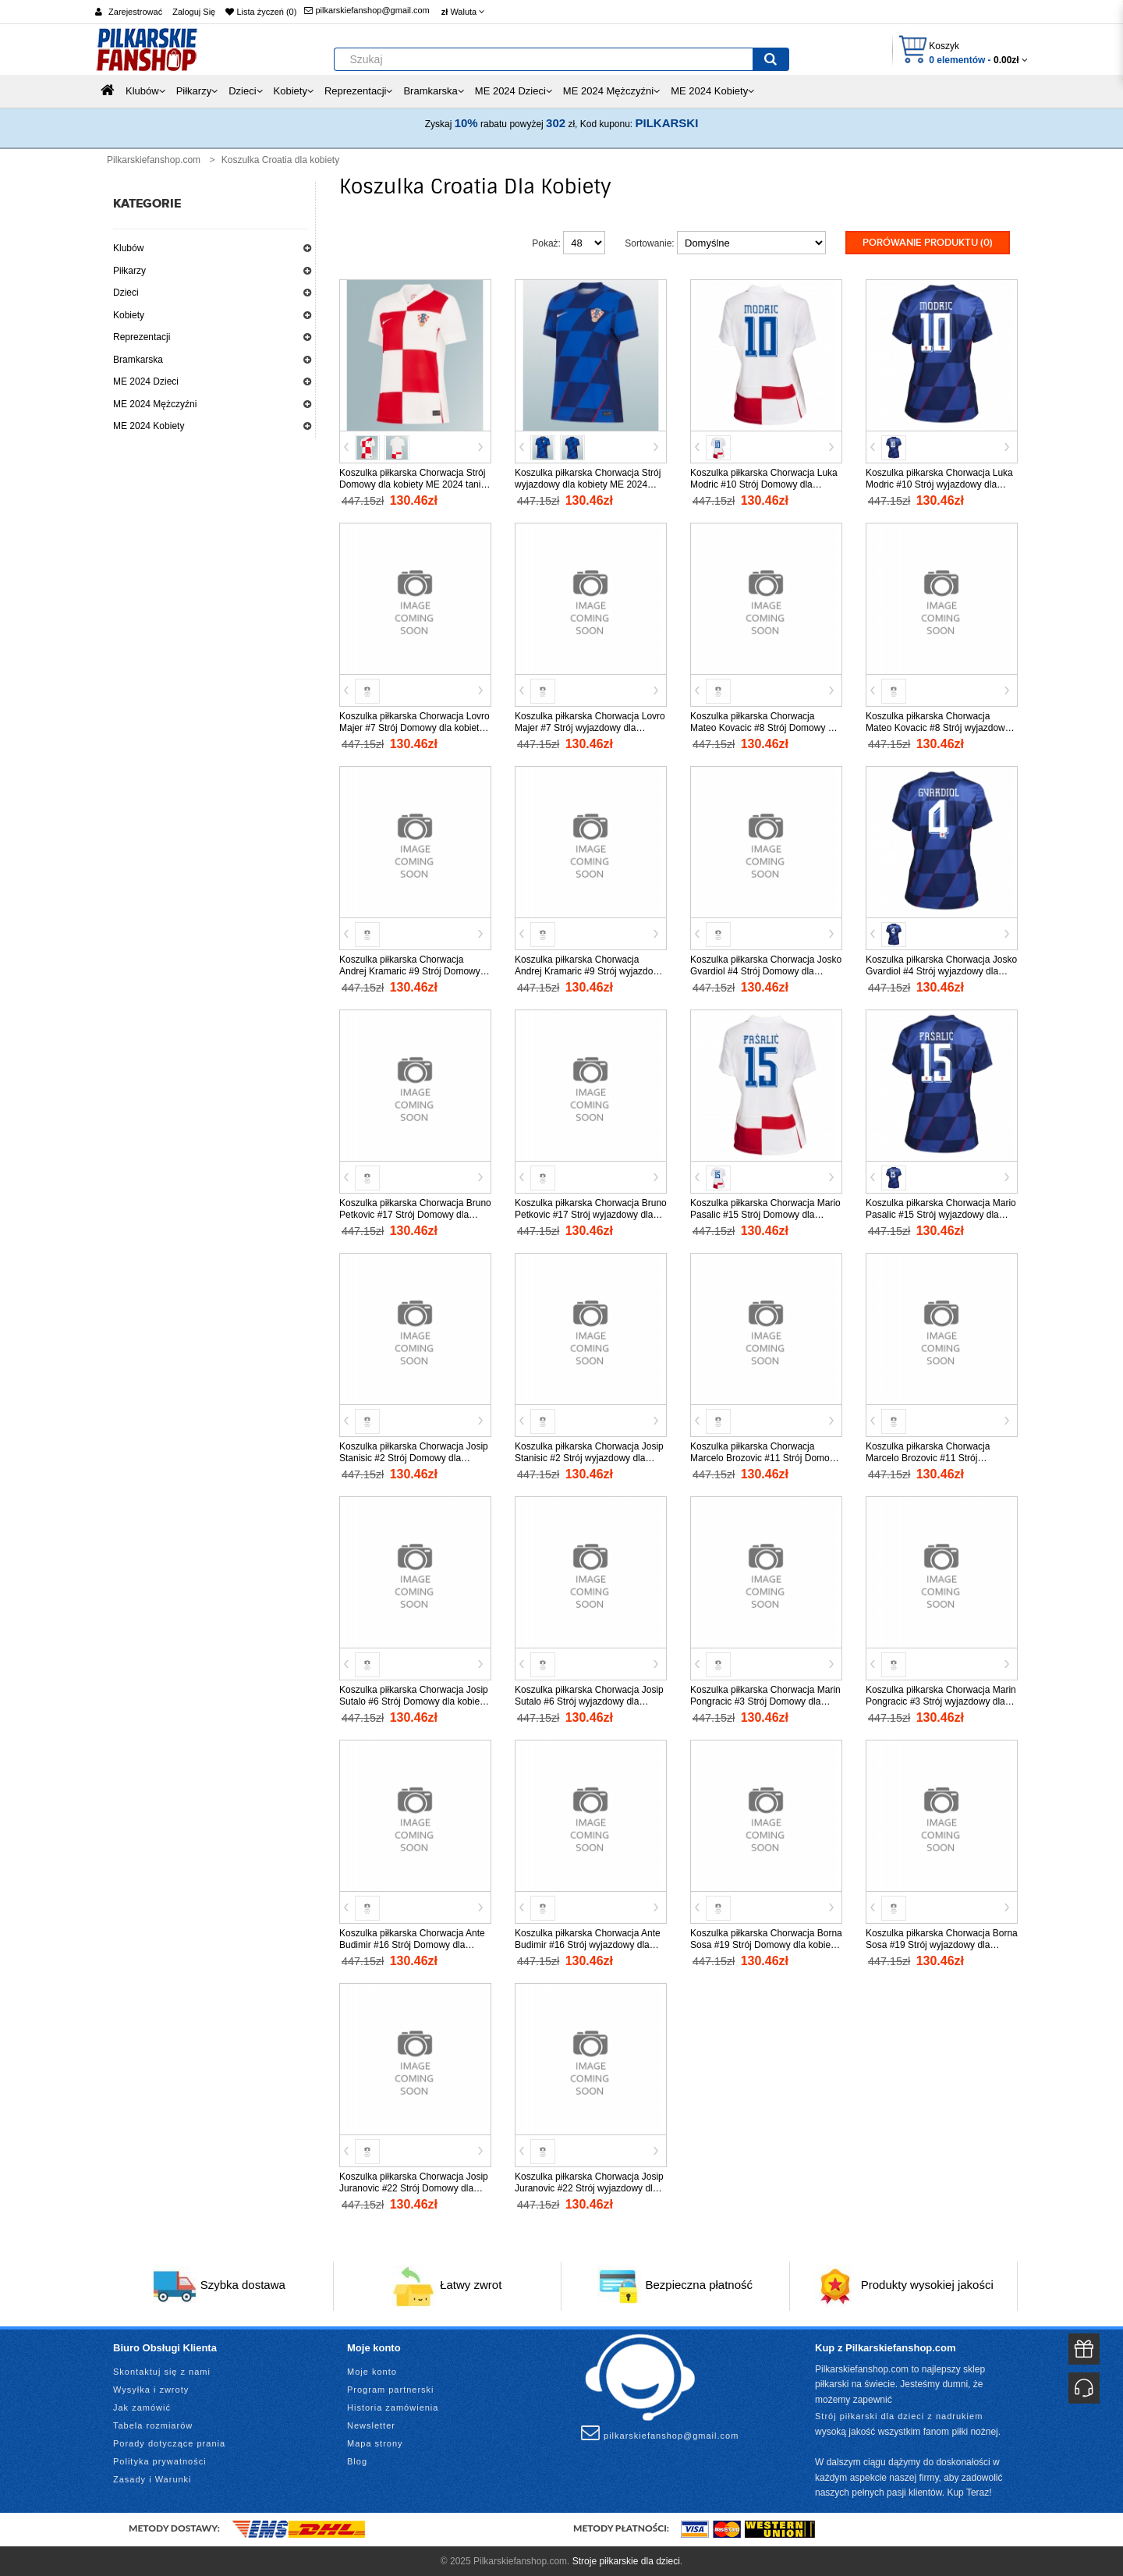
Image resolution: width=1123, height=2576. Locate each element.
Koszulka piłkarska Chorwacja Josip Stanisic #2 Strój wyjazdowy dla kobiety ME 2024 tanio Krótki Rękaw (590, 1456)
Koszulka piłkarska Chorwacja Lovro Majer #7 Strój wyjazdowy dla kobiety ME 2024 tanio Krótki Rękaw (590, 726)
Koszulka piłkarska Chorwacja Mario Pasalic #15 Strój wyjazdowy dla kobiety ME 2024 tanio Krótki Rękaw (941, 1213)
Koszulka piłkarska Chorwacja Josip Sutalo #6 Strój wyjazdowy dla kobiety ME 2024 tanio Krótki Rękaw (590, 1700)
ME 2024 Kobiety (148, 425)
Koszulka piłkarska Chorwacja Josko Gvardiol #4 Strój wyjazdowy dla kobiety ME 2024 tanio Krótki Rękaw (941, 970)
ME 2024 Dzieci (146, 381)
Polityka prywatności (160, 2459)
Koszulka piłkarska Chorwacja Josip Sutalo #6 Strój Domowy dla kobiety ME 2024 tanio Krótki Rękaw (413, 1700)
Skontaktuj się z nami (162, 2370)
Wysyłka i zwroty (151, 2388)
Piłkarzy (129, 270)
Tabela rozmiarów (153, 2424)
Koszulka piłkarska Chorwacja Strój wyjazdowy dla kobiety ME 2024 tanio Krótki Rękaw (588, 483)
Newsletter (371, 2424)
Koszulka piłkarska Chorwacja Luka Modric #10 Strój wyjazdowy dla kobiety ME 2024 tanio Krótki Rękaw (941, 483)
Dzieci (126, 292)
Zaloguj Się (193, 11)
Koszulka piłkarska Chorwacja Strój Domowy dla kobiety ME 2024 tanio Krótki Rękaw (412, 483)
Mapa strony (375, 2441)
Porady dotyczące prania (169, 2441)
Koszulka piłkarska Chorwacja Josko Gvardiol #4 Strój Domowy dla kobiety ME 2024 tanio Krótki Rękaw (765, 970)
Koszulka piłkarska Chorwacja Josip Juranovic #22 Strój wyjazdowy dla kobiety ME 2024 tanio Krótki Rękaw (590, 2187)
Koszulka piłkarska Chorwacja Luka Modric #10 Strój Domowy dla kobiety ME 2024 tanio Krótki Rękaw (765, 483)
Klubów (128, 248)
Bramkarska (138, 359)
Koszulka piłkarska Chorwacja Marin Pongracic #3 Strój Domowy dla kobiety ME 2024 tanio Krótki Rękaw (765, 1700)
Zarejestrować (135, 11)
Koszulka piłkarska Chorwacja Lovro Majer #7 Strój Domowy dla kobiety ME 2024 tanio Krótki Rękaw (414, 726)
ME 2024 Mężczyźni (155, 404)
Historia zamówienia (392, 2406)
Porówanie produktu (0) (928, 242)
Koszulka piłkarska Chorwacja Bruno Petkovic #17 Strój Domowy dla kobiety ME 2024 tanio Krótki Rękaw (415, 1213)
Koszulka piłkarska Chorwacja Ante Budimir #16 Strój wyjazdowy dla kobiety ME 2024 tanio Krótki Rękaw (590, 1943)
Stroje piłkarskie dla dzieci (626, 2559)
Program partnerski (390, 2388)
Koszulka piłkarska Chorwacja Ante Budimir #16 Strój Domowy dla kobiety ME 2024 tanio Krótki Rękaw (414, 1943)
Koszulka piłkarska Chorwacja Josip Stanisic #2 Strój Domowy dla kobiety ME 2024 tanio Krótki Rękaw (414, 1456)
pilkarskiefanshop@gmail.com (366, 10)
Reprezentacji (141, 337)
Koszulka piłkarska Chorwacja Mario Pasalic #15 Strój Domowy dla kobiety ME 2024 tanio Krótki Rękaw (765, 1213)
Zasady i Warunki (152, 2477)
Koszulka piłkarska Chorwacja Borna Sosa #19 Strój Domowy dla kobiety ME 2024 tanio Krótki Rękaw (766, 1943)
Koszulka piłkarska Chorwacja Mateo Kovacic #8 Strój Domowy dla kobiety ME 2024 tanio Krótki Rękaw (765, 726)
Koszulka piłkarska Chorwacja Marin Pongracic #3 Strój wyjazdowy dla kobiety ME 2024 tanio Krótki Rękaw (941, 1700)
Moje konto (372, 2370)
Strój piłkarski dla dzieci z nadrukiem (899, 2415)
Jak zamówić (142, 2406)
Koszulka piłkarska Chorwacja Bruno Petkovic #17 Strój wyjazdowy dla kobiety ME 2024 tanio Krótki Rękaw (591, 1213)
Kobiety (128, 315)
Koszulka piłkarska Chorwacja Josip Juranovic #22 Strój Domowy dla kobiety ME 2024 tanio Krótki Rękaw (414, 2187)
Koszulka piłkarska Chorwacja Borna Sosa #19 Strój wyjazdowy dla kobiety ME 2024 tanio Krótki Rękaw (942, 1943)
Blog (357, 2459)
